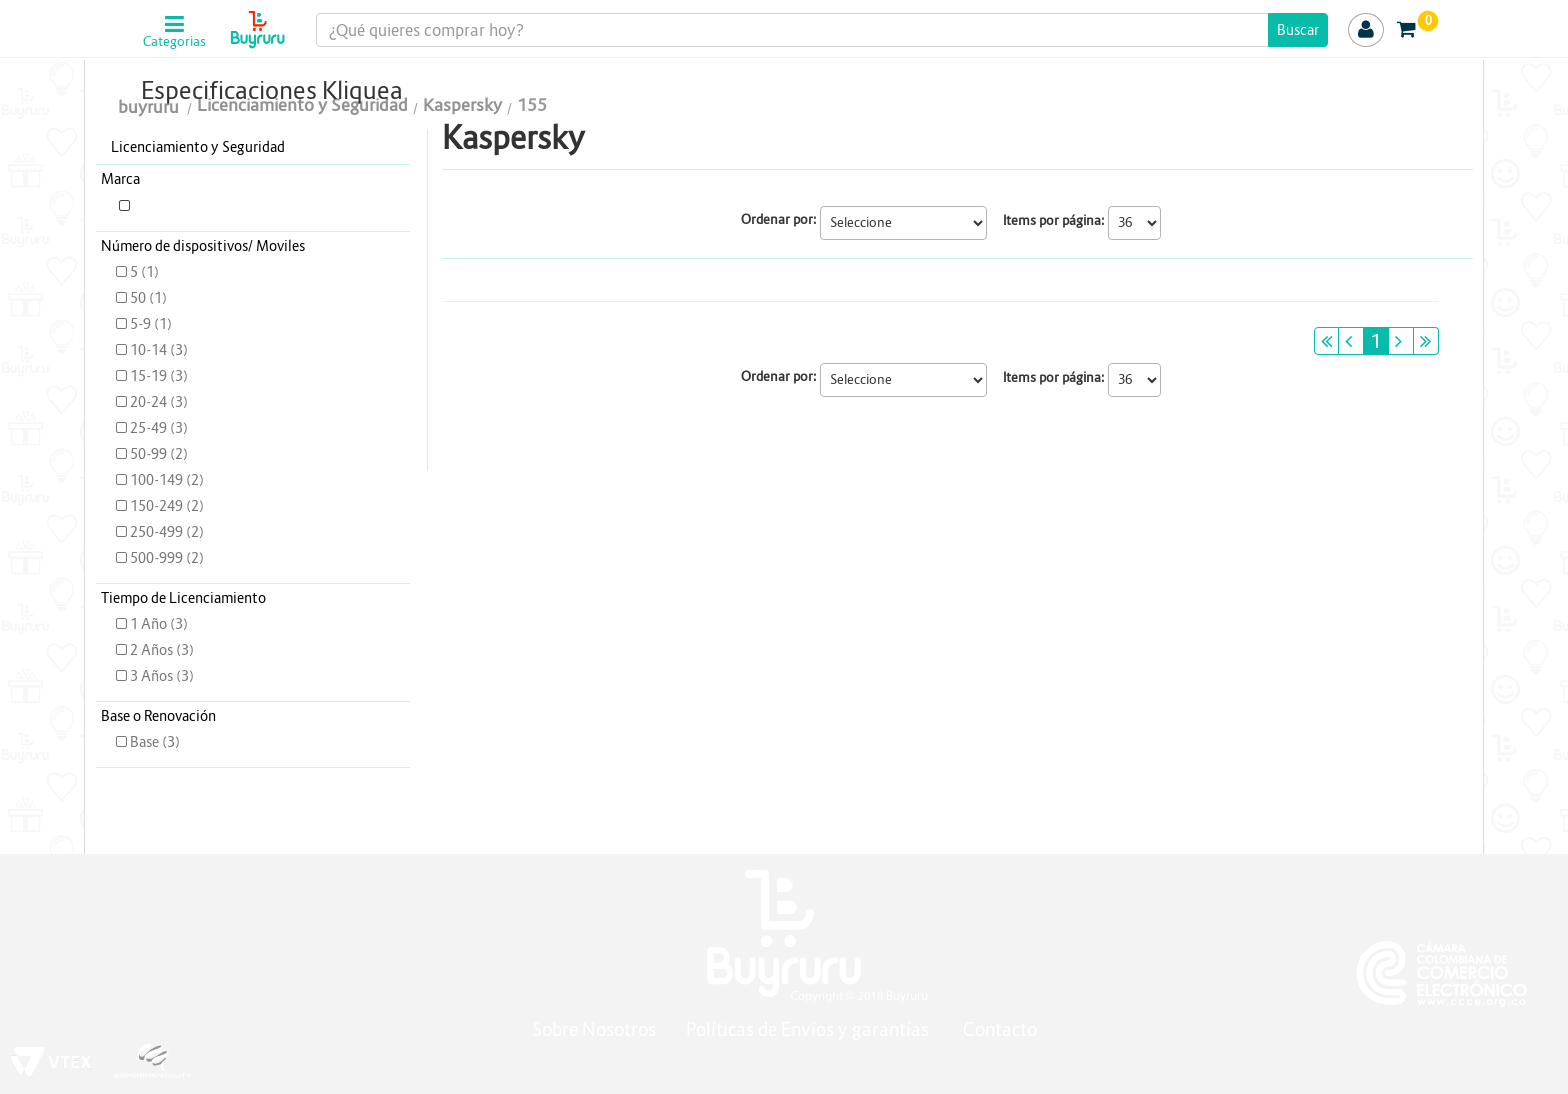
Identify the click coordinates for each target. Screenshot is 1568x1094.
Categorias (174, 42)
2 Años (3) (155, 650)
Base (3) (148, 742)
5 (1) (137, 272)
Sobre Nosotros (594, 1029)
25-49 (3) (152, 428)
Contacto (1000, 1029)
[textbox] (822, 30)
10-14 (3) (152, 350)
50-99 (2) (152, 454)
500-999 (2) (160, 558)
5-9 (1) (144, 324)
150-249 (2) (160, 506)
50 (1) (141, 298)
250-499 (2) (160, 532)
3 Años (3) (155, 676)
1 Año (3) (152, 624)
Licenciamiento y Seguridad (198, 147)
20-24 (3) (152, 402)
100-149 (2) (160, 480)
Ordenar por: (779, 219)
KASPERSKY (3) (174, 206)
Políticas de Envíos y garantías (809, 1029)
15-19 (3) (152, 376)
